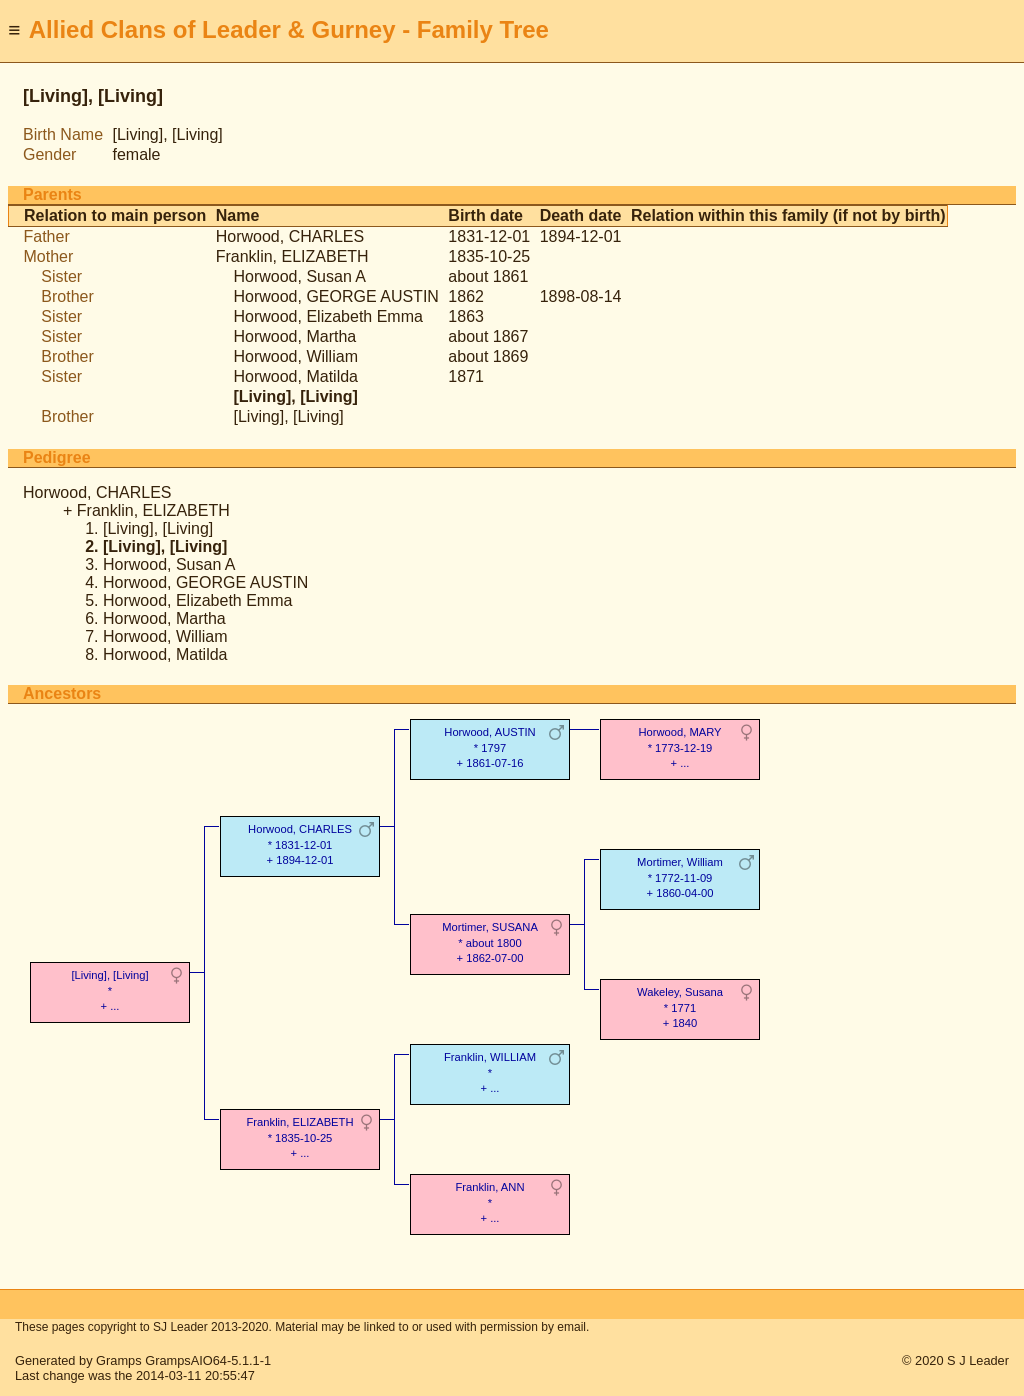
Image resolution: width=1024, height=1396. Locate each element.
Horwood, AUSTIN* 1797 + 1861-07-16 (489, 747)
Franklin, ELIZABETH (292, 256)
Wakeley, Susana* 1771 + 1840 (680, 1007)
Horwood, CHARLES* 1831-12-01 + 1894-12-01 (300, 844)
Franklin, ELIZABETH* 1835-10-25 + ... (300, 1137)
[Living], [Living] (288, 416)
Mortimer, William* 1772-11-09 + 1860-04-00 (680, 877)
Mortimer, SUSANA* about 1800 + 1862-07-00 (490, 942)
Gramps (119, 1360)
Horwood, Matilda (295, 376)
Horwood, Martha (294, 336)
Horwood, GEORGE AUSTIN (335, 296)
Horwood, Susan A (299, 276)
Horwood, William (295, 356)
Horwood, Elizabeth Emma (327, 316)
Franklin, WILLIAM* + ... (490, 1072)
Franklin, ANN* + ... (489, 1202)
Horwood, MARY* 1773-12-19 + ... (679, 747)
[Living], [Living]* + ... (109, 990)
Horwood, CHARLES (290, 236)
